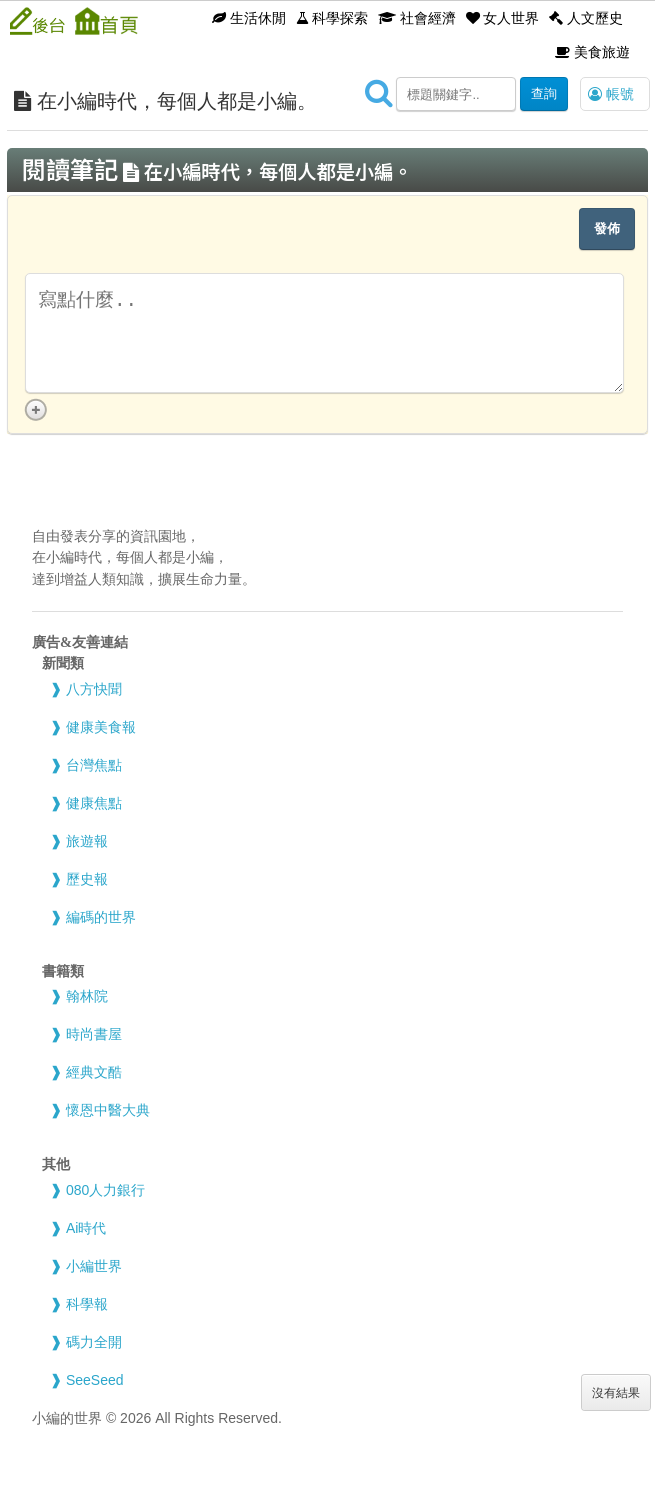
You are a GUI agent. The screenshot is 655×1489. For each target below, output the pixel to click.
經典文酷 (94, 1072)
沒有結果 (616, 1393)
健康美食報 (101, 727)
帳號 (611, 94)
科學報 (87, 1304)
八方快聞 (94, 689)
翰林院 (87, 996)
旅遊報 (87, 841)
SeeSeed (95, 1380)
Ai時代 (86, 1228)
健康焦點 (94, 803)
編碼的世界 (101, 917)
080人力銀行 (105, 1190)
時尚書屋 (94, 1034)
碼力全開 (94, 1342)
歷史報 (87, 879)
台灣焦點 (94, 765)
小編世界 (94, 1266)
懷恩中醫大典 (108, 1110)
